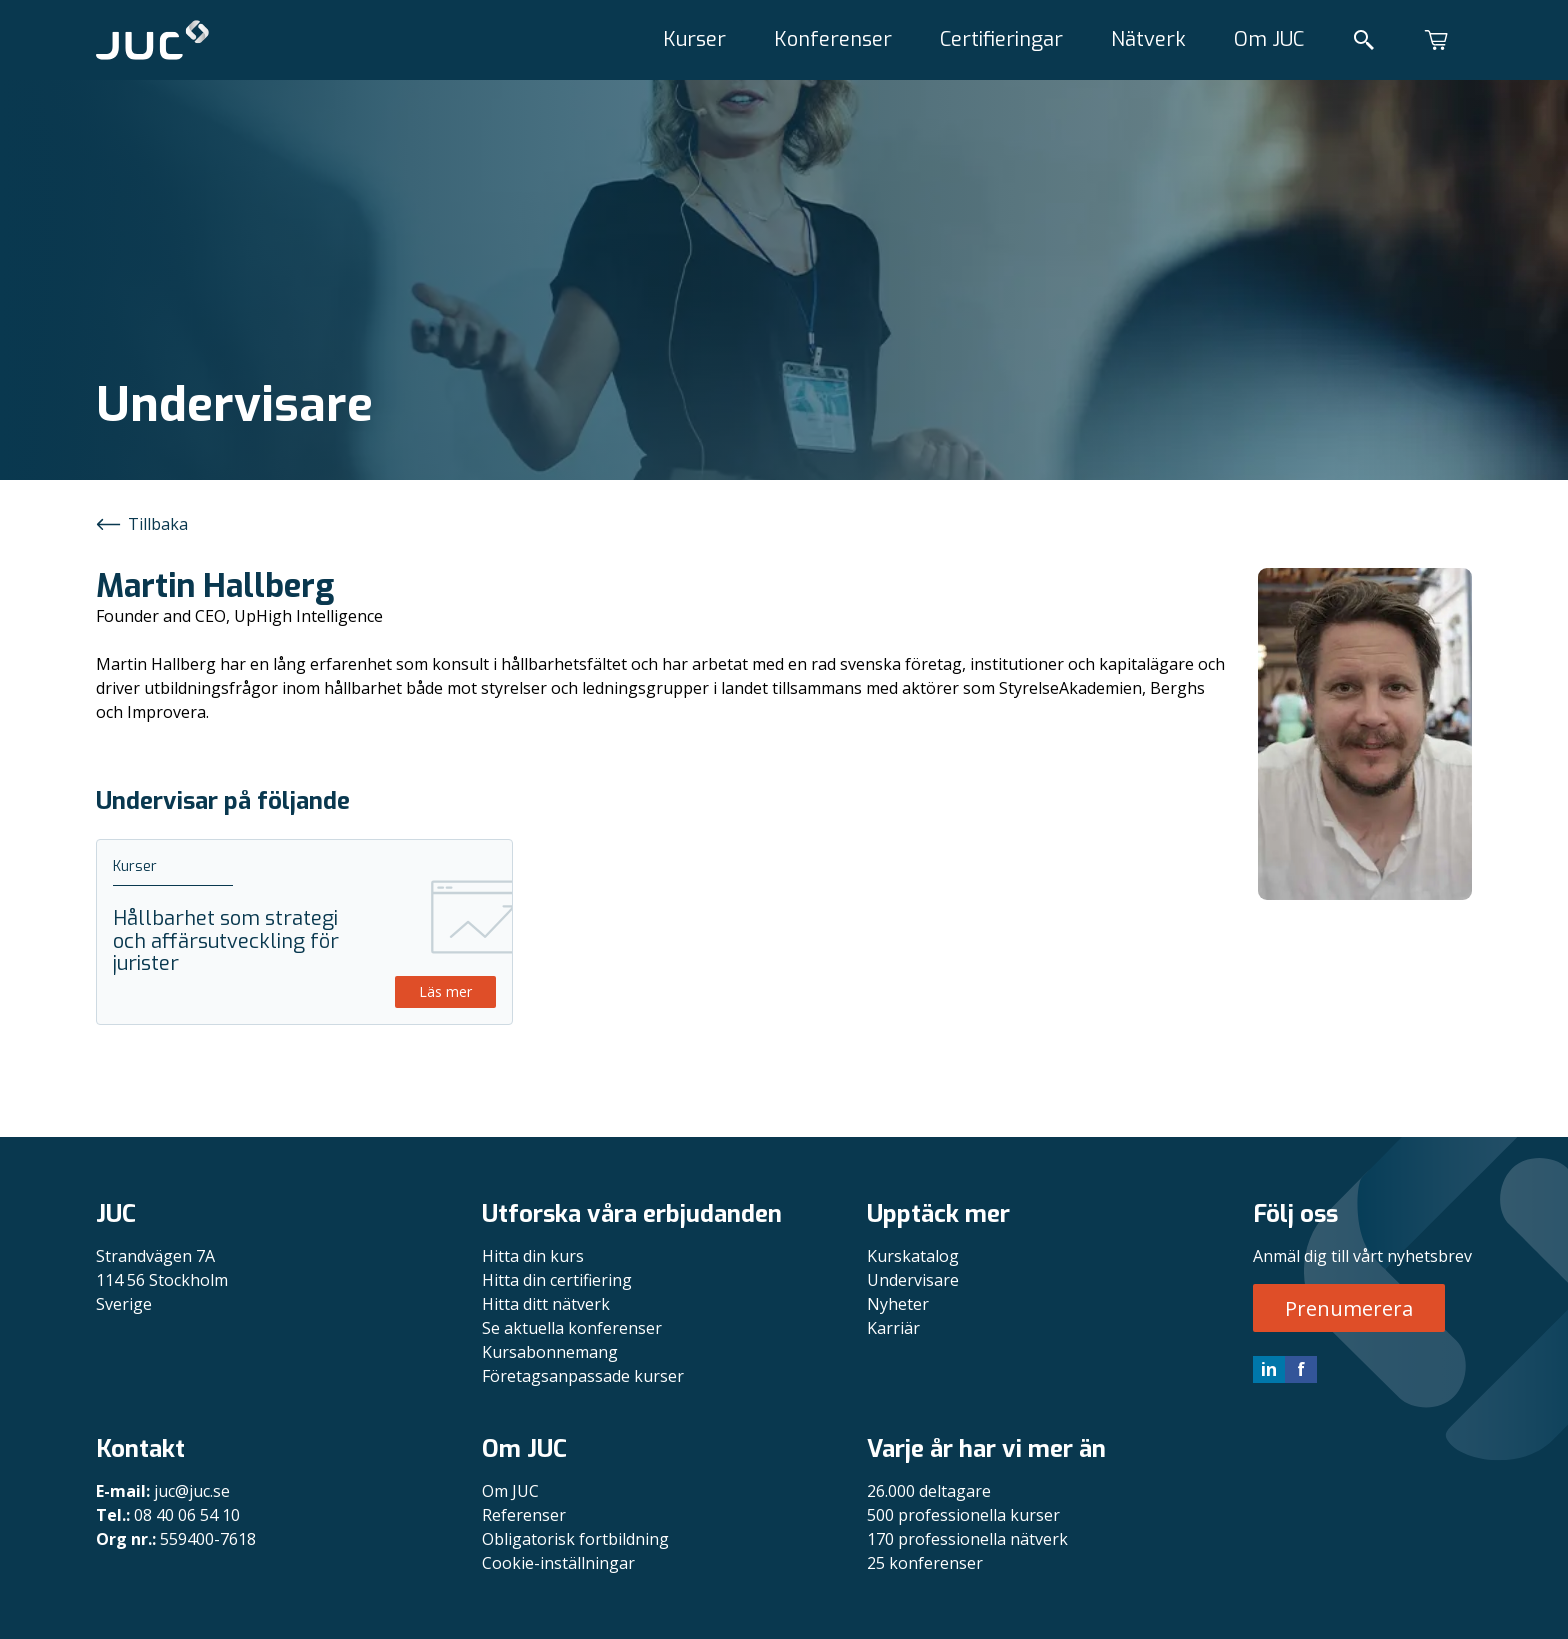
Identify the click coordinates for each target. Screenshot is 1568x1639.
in (1269, 1369)
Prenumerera (1349, 1308)
